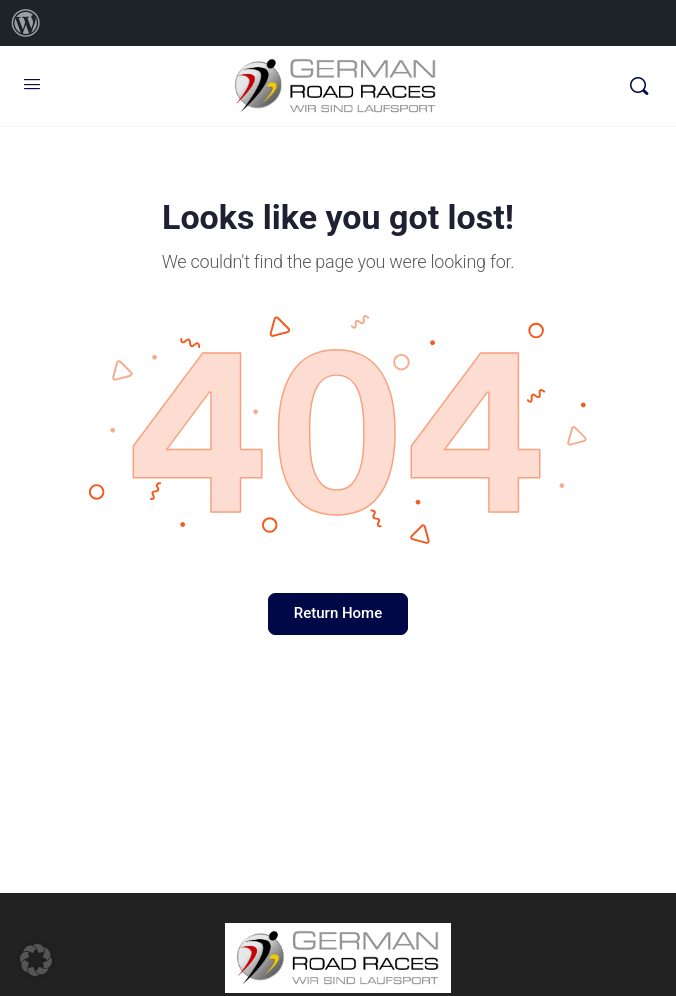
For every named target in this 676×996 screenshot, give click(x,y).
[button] (36, 960)
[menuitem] (26, 23)
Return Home (338, 613)
